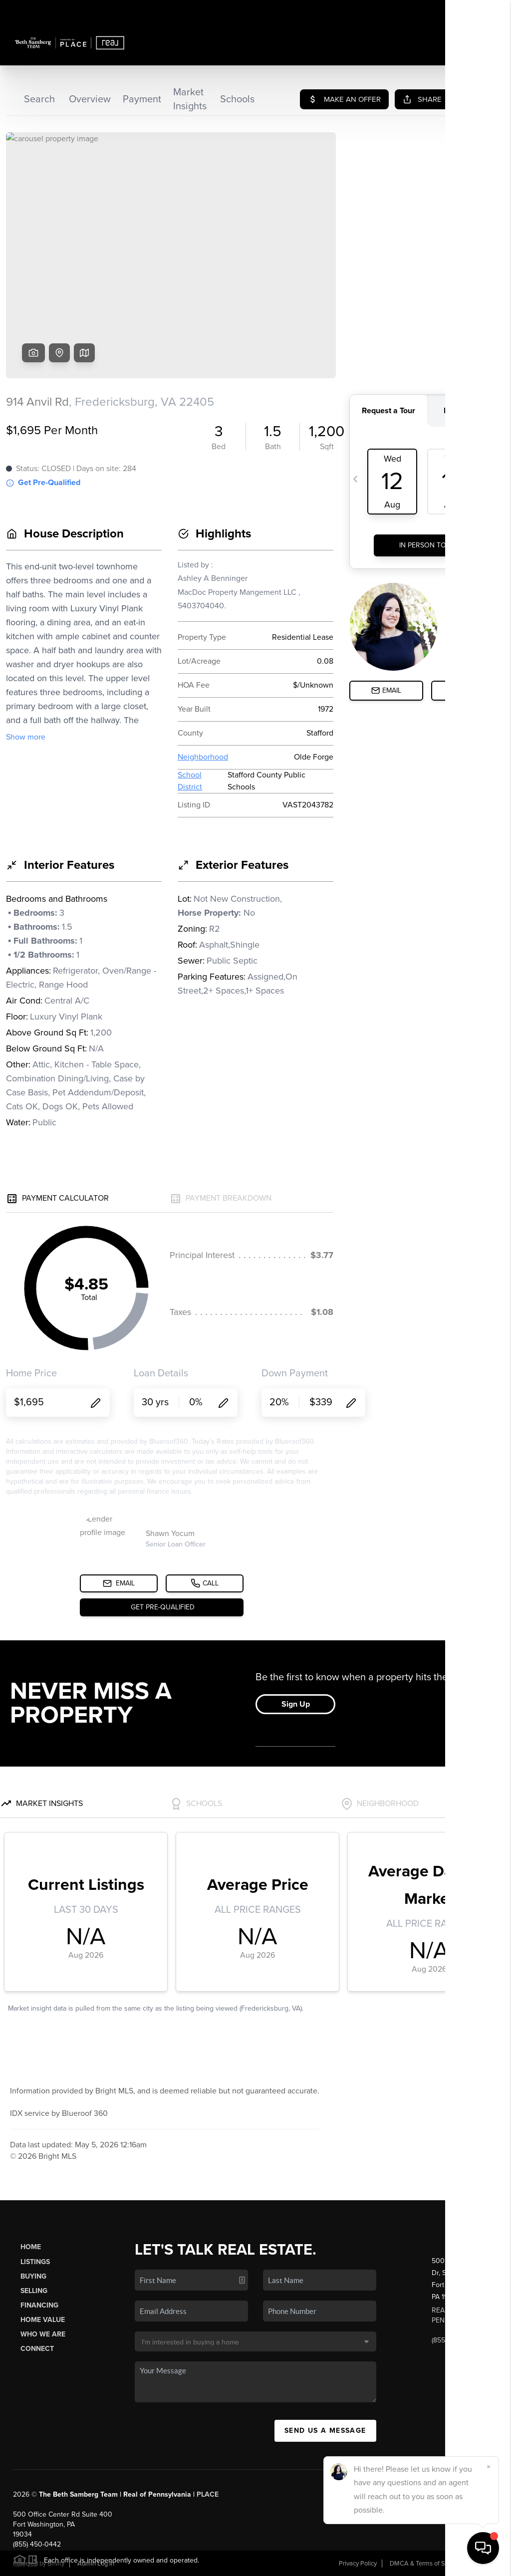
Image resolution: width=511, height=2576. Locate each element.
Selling (33, 2291)
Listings (35, 2262)
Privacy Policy (358, 2564)
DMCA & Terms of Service (426, 2564)
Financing (39, 2305)
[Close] (489, 2467)
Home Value (42, 2320)
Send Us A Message (325, 2430)
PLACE (208, 2494)
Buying (33, 2276)
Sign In (472, 10)
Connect (37, 2348)
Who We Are (42, 2334)
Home (30, 2247)
